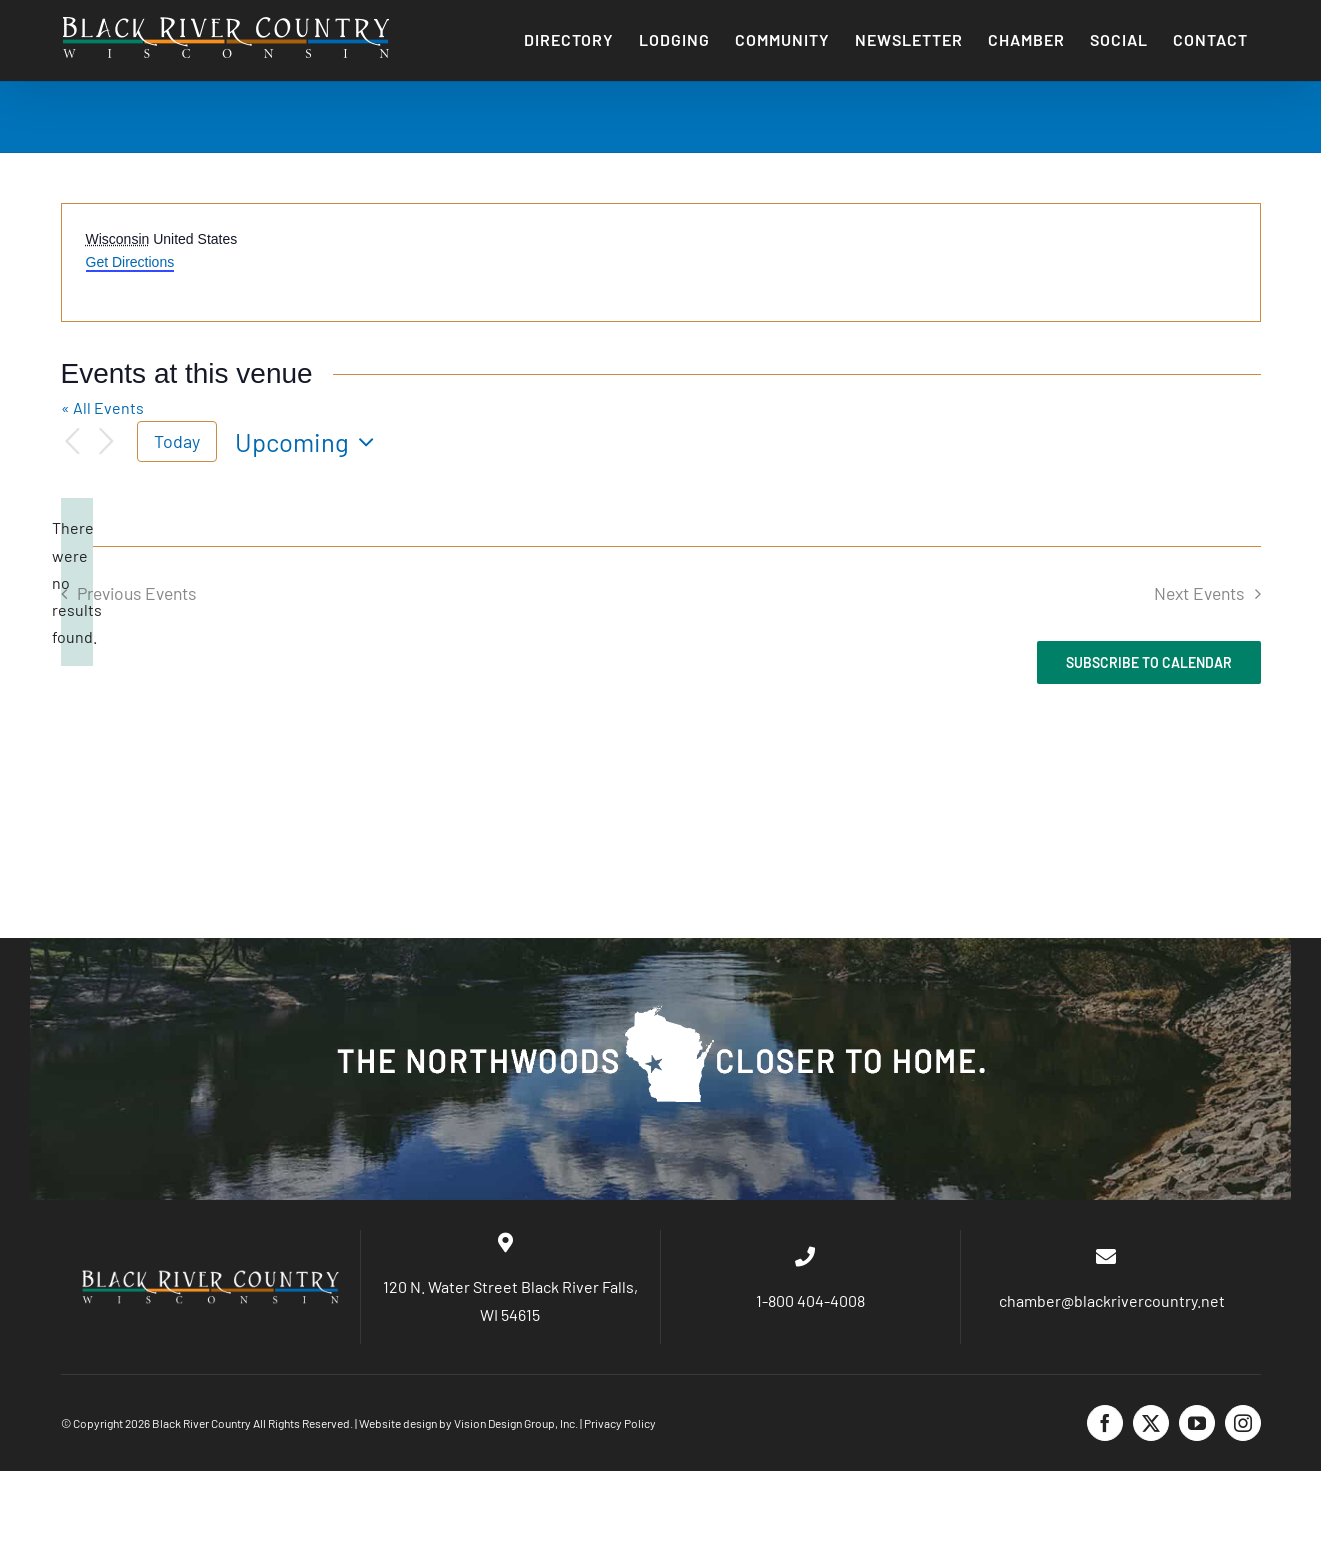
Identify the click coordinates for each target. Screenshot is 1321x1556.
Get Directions (130, 262)
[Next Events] (107, 442)
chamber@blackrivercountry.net (1110, 1300)
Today (177, 441)
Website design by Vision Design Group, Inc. (468, 1423)
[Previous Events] (73, 442)
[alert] (77, 582)
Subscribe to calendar (1149, 662)
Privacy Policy (620, 1423)
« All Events (102, 407)
